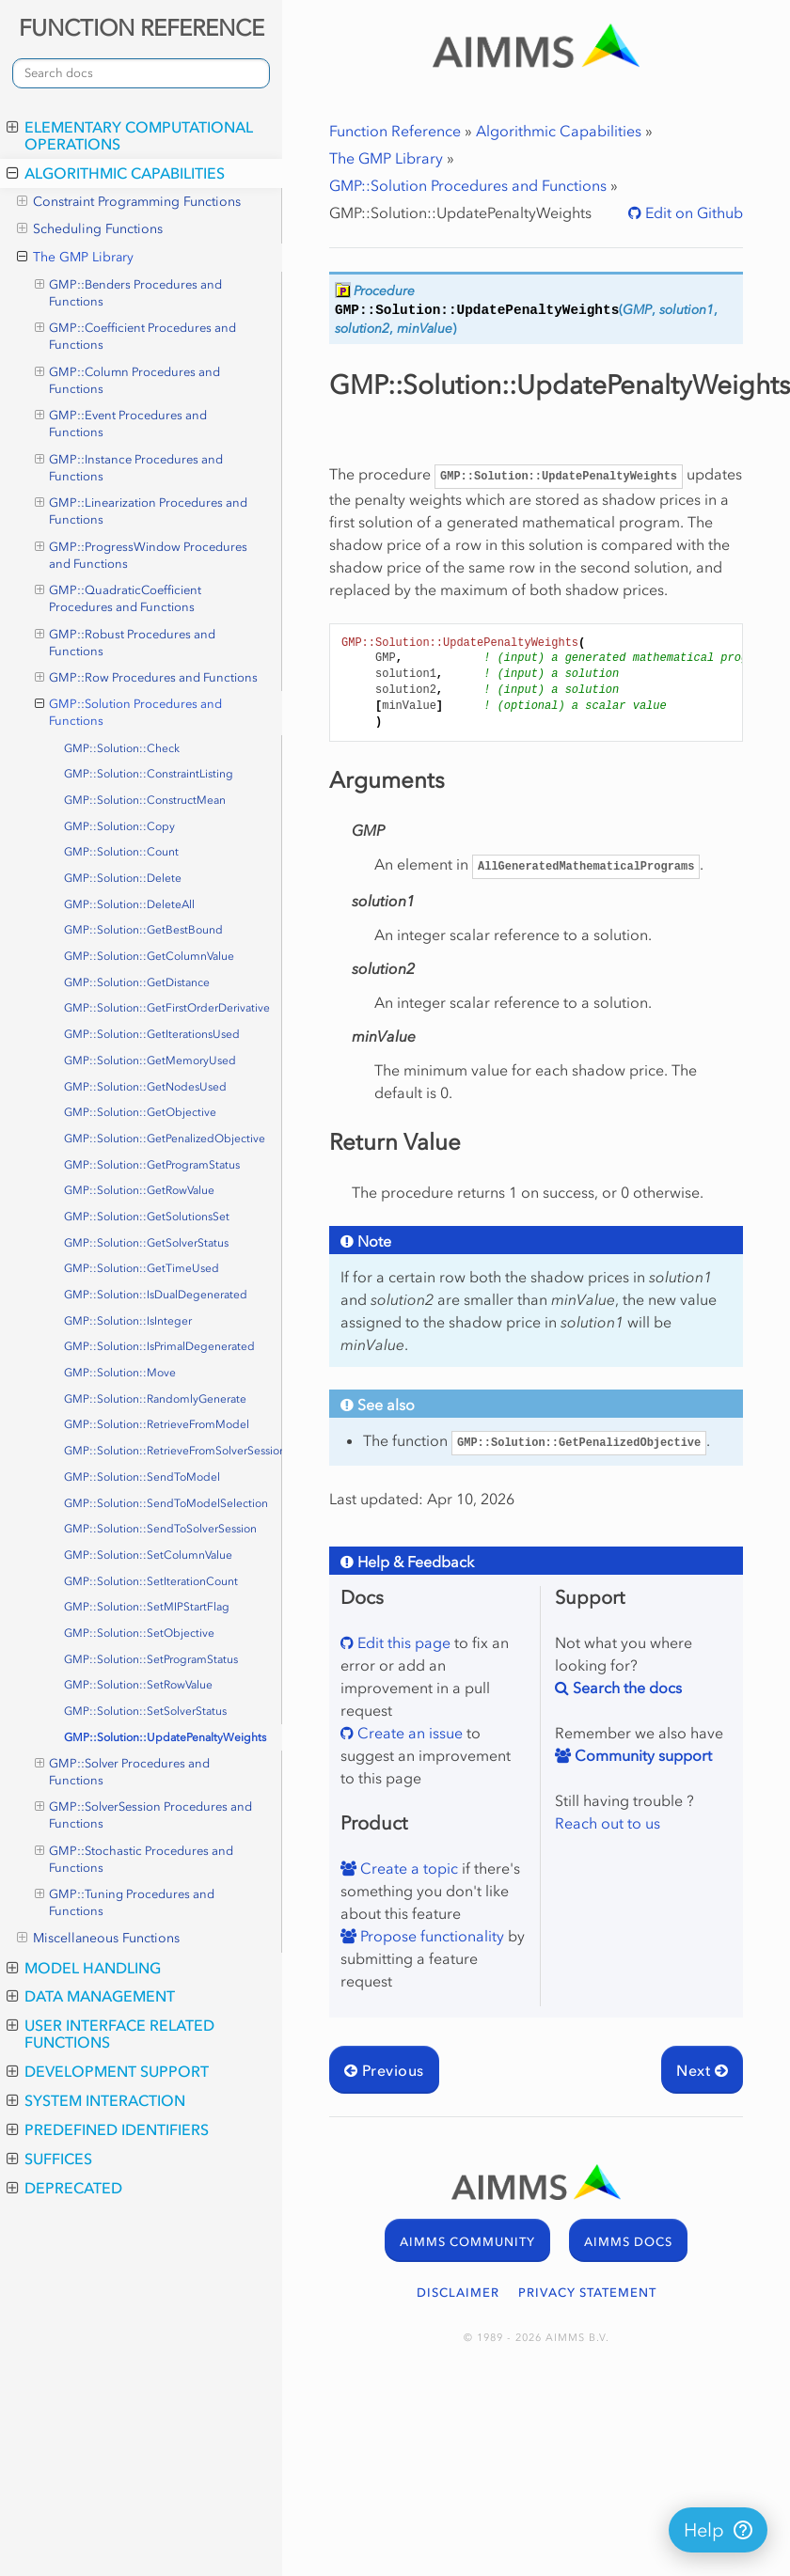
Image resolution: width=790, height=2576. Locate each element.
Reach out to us (607, 1823)
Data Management (91, 1996)
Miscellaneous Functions (98, 1938)
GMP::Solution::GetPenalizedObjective (164, 1138)
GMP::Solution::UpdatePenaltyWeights (165, 1737)
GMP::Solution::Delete (123, 878)
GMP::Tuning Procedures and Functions (125, 1902)
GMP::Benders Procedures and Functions (129, 292)
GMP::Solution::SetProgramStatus (151, 1659)
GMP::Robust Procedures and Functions (125, 642)
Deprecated (64, 2187)
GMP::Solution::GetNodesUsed (145, 1086)
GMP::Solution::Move (120, 1372)
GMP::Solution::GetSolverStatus (146, 1242)
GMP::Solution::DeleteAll (129, 904)
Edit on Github (692, 212)
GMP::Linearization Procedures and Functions (141, 510)
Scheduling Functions (90, 229)
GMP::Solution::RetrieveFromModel (156, 1424)
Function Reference (395, 130)
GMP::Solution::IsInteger (128, 1320)
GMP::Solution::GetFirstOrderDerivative (167, 1007)
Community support (641, 1755)
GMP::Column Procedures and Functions (128, 380)
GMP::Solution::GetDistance (137, 982)
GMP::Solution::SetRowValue (138, 1684)
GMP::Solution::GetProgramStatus (152, 1164)
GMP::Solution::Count (121, 851)
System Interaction (96, 2100)
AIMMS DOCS (628, 2242)
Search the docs (625, 1687)
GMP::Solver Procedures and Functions (123, 1771)
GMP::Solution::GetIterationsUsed (152, 1034)
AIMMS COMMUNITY (467, 2242)
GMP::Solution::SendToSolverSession (160, 1528)
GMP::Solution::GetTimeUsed (141, 1268)
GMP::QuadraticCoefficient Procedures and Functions (118, 598)
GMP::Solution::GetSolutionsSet (146, 1216)
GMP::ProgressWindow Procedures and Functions (141, 555)
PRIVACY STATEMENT (587, 2292)
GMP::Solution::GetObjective (140, 1112)
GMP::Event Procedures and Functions (121, 423)
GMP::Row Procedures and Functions (147, 677)
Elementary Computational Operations (130, 135)
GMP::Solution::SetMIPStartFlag (146, 1606)
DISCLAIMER (458, 2292)
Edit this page (402, 1642)
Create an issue (408, 1732)
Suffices (49, 2158)
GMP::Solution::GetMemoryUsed (150, 1060)
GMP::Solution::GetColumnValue (149, 956)
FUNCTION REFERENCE (141, 27)
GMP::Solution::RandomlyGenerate (155, 1399)
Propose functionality (430, 1935)
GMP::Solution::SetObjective (139, 1633)
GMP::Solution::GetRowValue (139, 1190)
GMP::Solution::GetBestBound (143, 929)
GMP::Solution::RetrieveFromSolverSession (173, 1450)
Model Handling (84, 1967)
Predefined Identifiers (108, 2129)
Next (702, 2070)
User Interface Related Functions (110, 2033)
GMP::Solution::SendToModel (142, 1477)
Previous (384, 2070)
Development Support (108, 2071)
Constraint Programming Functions (129, 202)
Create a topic (407, 1868)
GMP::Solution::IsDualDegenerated (155, 1294)
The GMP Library (75, 257)
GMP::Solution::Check (122, 748)
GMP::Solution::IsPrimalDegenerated (159, 1346)
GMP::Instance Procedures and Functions (129, 467)
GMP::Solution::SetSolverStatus (145, 1711)
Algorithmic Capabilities (116, 173)
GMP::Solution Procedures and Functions (129, 712)
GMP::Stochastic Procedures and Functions (134, 1859)
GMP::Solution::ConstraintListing (148, 773)
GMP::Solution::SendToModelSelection (166, 1503)
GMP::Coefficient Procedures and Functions (136, 336)
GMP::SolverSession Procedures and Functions (144, 1814)
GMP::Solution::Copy (119, 826)
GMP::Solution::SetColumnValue (148, 1555)
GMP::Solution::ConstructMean (145, 800)
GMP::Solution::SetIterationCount (151, 1581)
